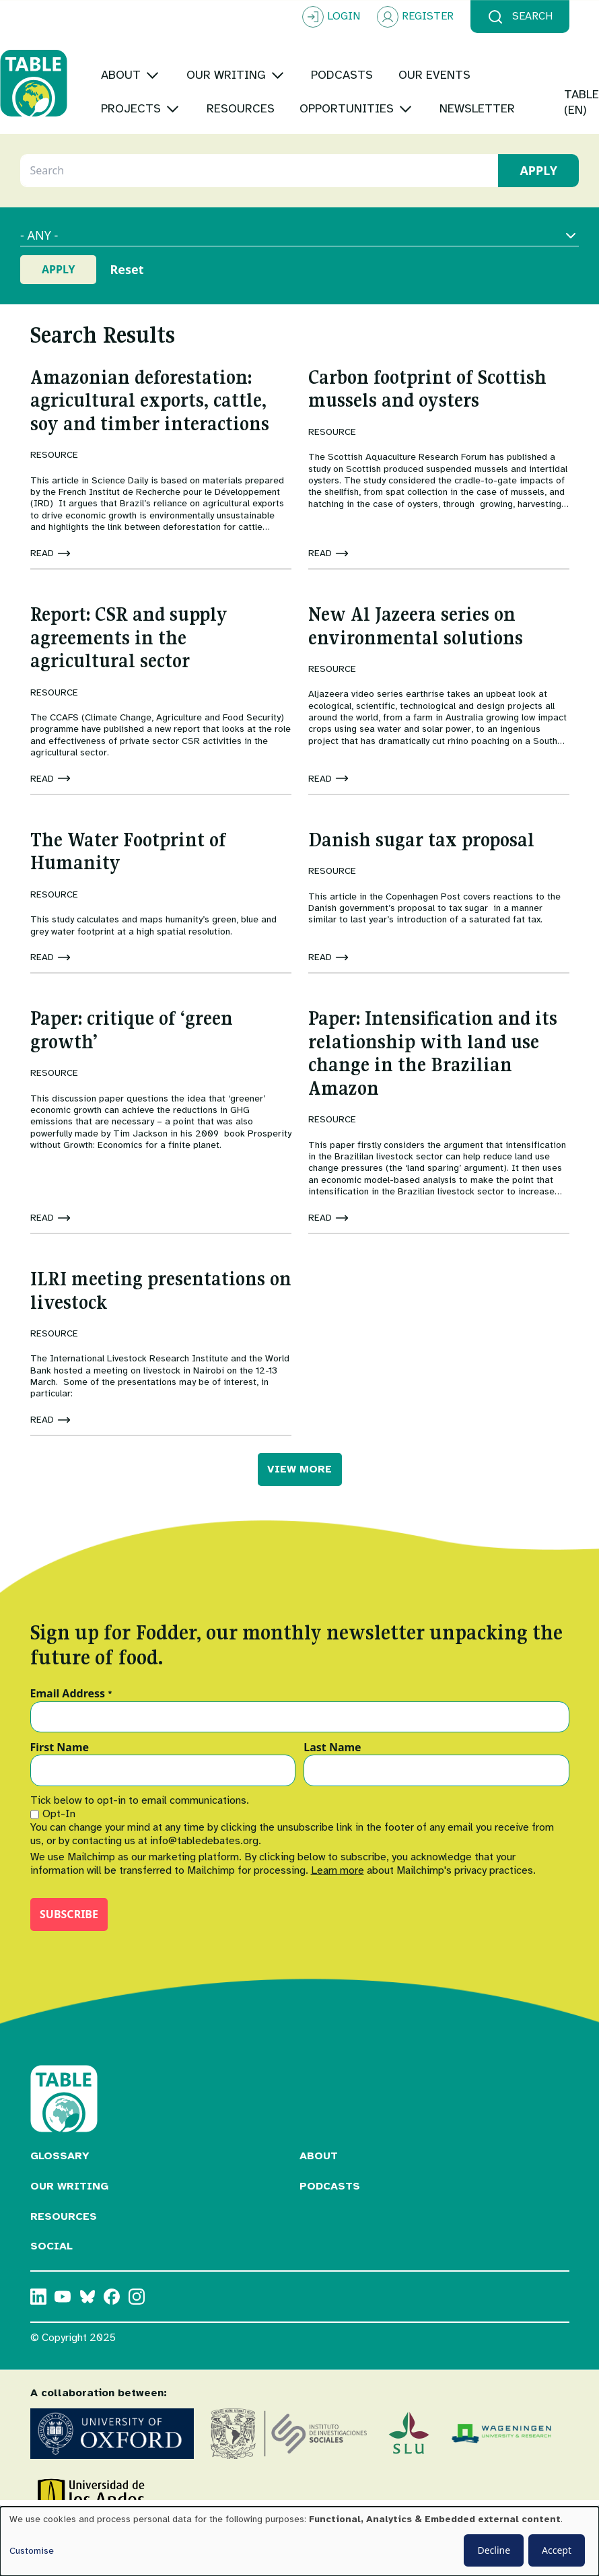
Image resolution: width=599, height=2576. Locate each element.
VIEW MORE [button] (299, 1500)
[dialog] (299, 2541)
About (319, 2187)
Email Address (71, 1725)
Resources (63, 2248)
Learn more (337, 1902)
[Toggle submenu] (182, 58)
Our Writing (69, 2218)
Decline (493, 2550)
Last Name (332, 1779)
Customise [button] (31, 2550)
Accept (556, 2550)
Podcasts (330, 2218)
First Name (60, 1779)
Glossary (60, 2187)
